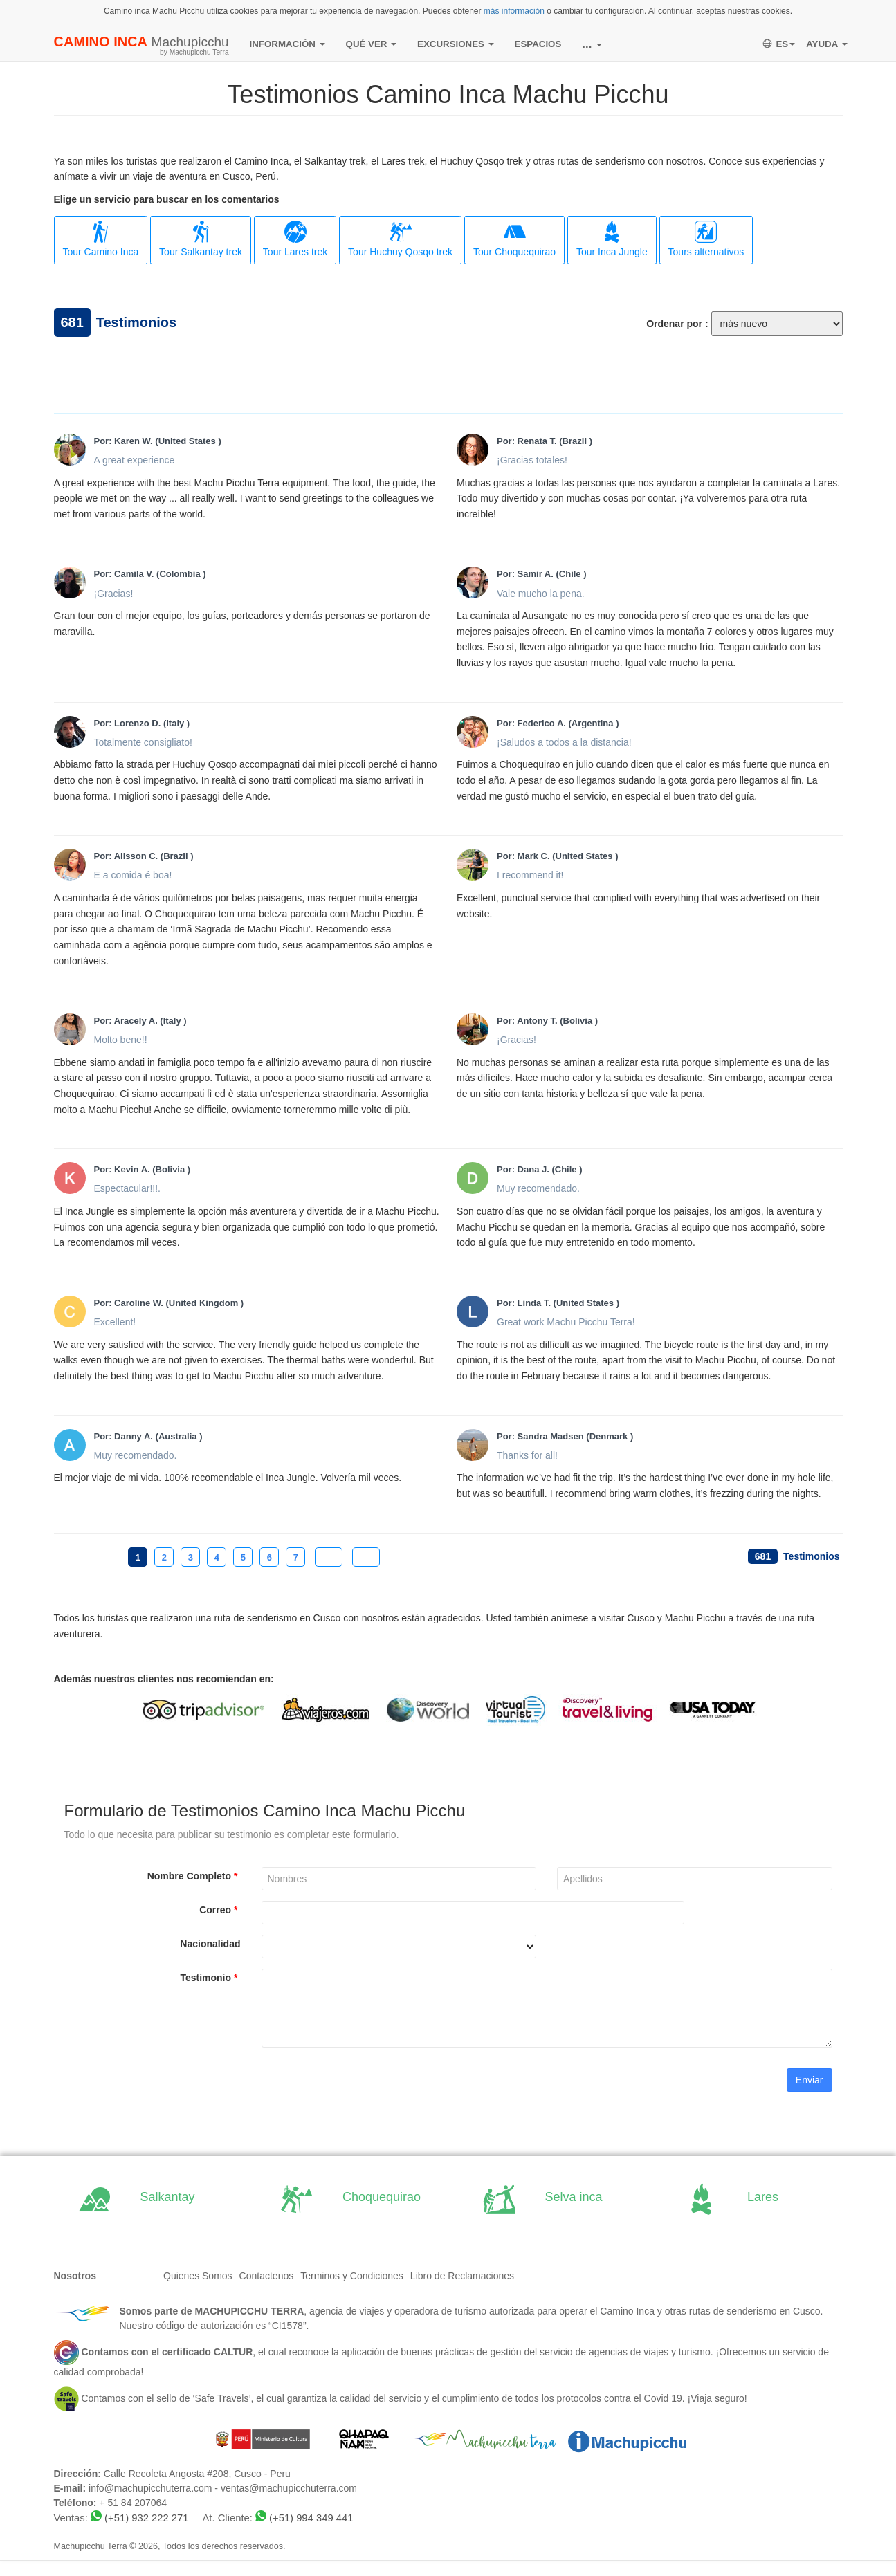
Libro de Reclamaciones (462, 2275)
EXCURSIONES (455, 44)
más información (514, 11)
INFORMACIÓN (287, 44)
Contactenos (266, 2275)
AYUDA (826, 44)
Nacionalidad (210, 1943)
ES (779, 44)
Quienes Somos (197, 2275)
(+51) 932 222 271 (146, 2517)
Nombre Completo (194, 1876)
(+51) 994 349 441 (311, 2517)
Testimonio (210, 1977)
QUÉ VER (371, 44)
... (592, 43)
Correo (219, 1909)
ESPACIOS (538, 44)
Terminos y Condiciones (351, 2275)
